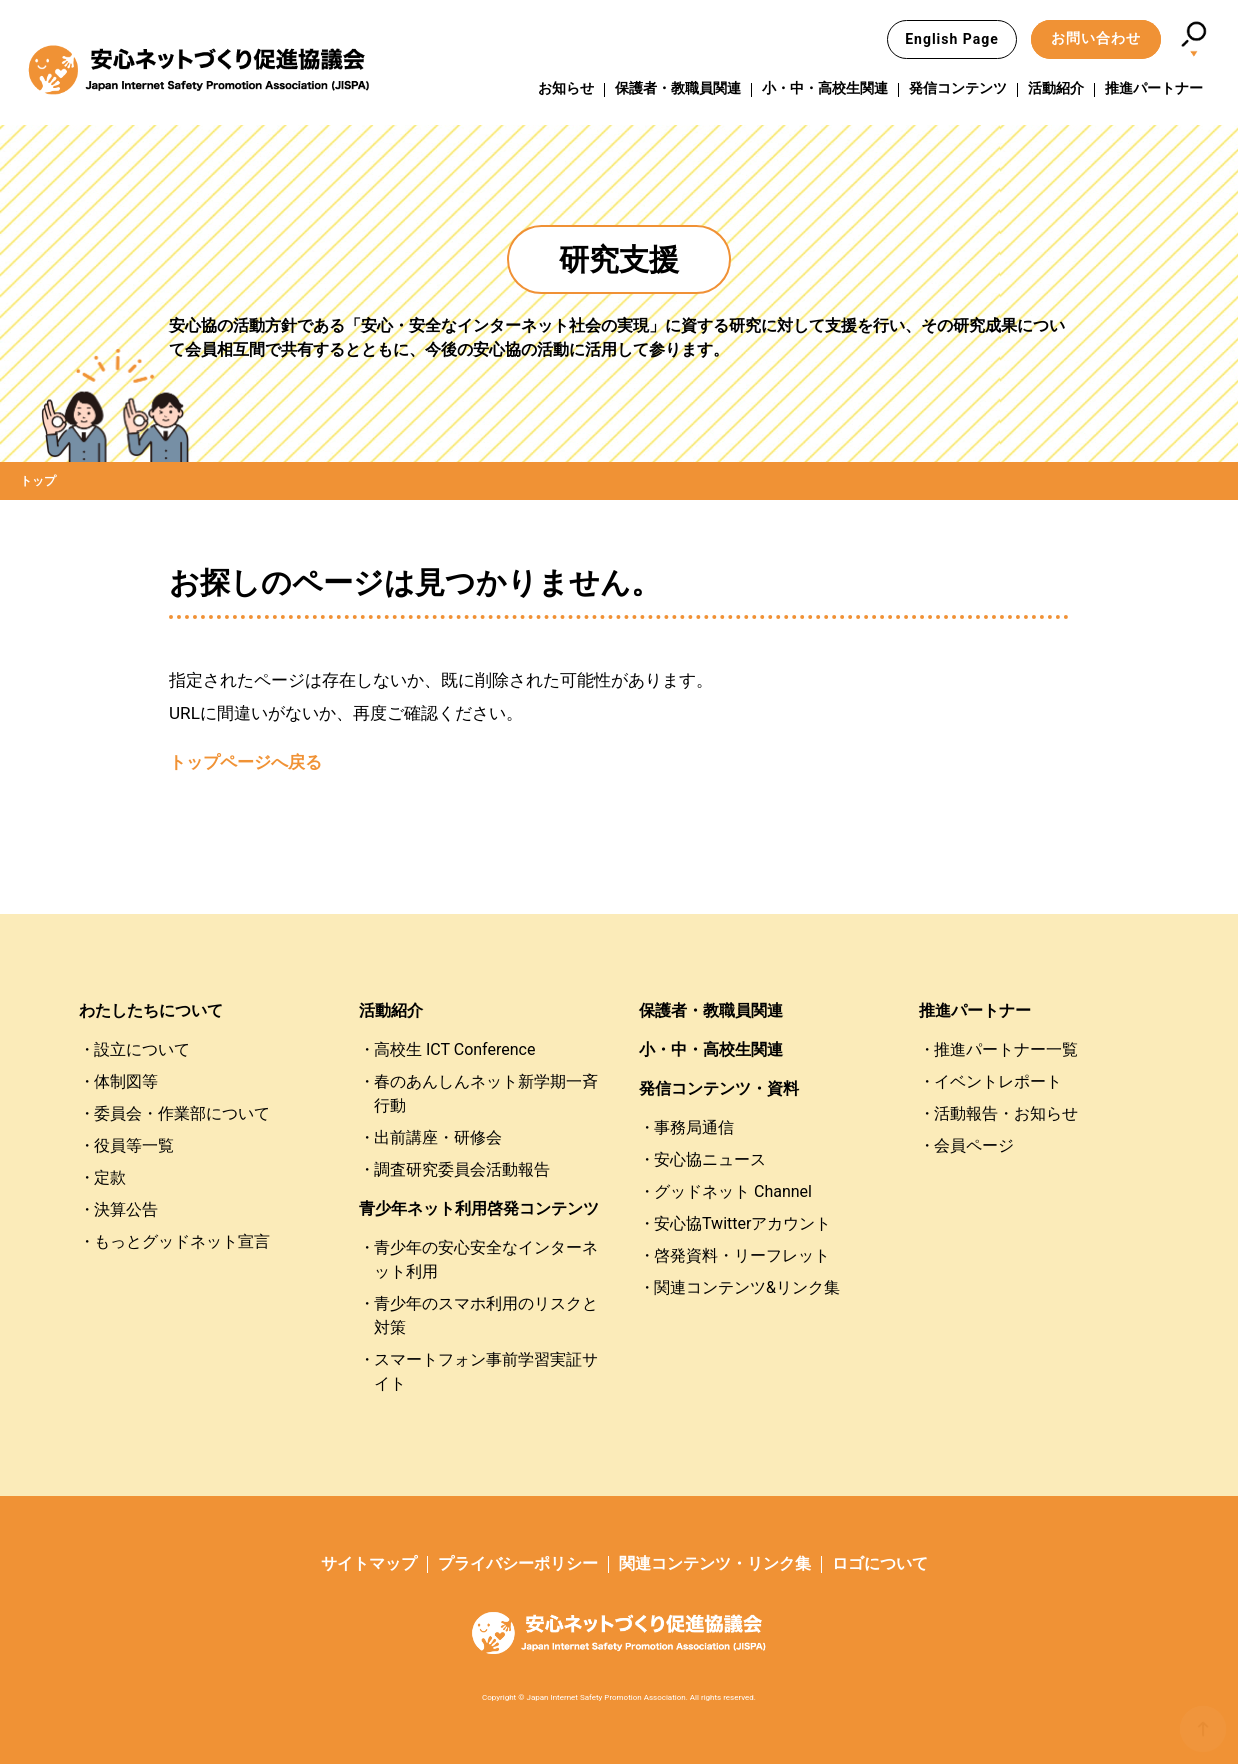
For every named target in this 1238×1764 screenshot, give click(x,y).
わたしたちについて (151, 1010)
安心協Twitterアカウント (742, 1223)
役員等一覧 (134, 1145)
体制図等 (126, 1081)
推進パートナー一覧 (1006, 1049)
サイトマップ (369, 1563)
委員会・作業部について (182, 1113)
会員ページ (974, 1145)
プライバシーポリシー (518, 1563)
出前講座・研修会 (438, 1137)
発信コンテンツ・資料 (719, 1088)
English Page (952, 39)
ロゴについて (880, 1563)
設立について (142, 1049)
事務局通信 (694, 1127)
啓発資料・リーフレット (742, 1255)
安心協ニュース (710, 1159)
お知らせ (566, 89)
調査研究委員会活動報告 (462, 1169)
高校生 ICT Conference (454, 1049)
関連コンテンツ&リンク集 (747, 1287)
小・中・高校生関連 (825, 89)
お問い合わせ (1096, 38)
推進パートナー (1154, 89)
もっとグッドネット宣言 (182, 1241)
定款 (110, 1177)
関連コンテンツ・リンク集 (715, 1563)
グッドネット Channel (733, 1191)
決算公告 (126, 1209)
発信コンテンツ (958, 89)
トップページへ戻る (245, 762)
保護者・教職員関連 (678, 89)
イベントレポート (998, 1081)
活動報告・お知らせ (1006, 1113)
